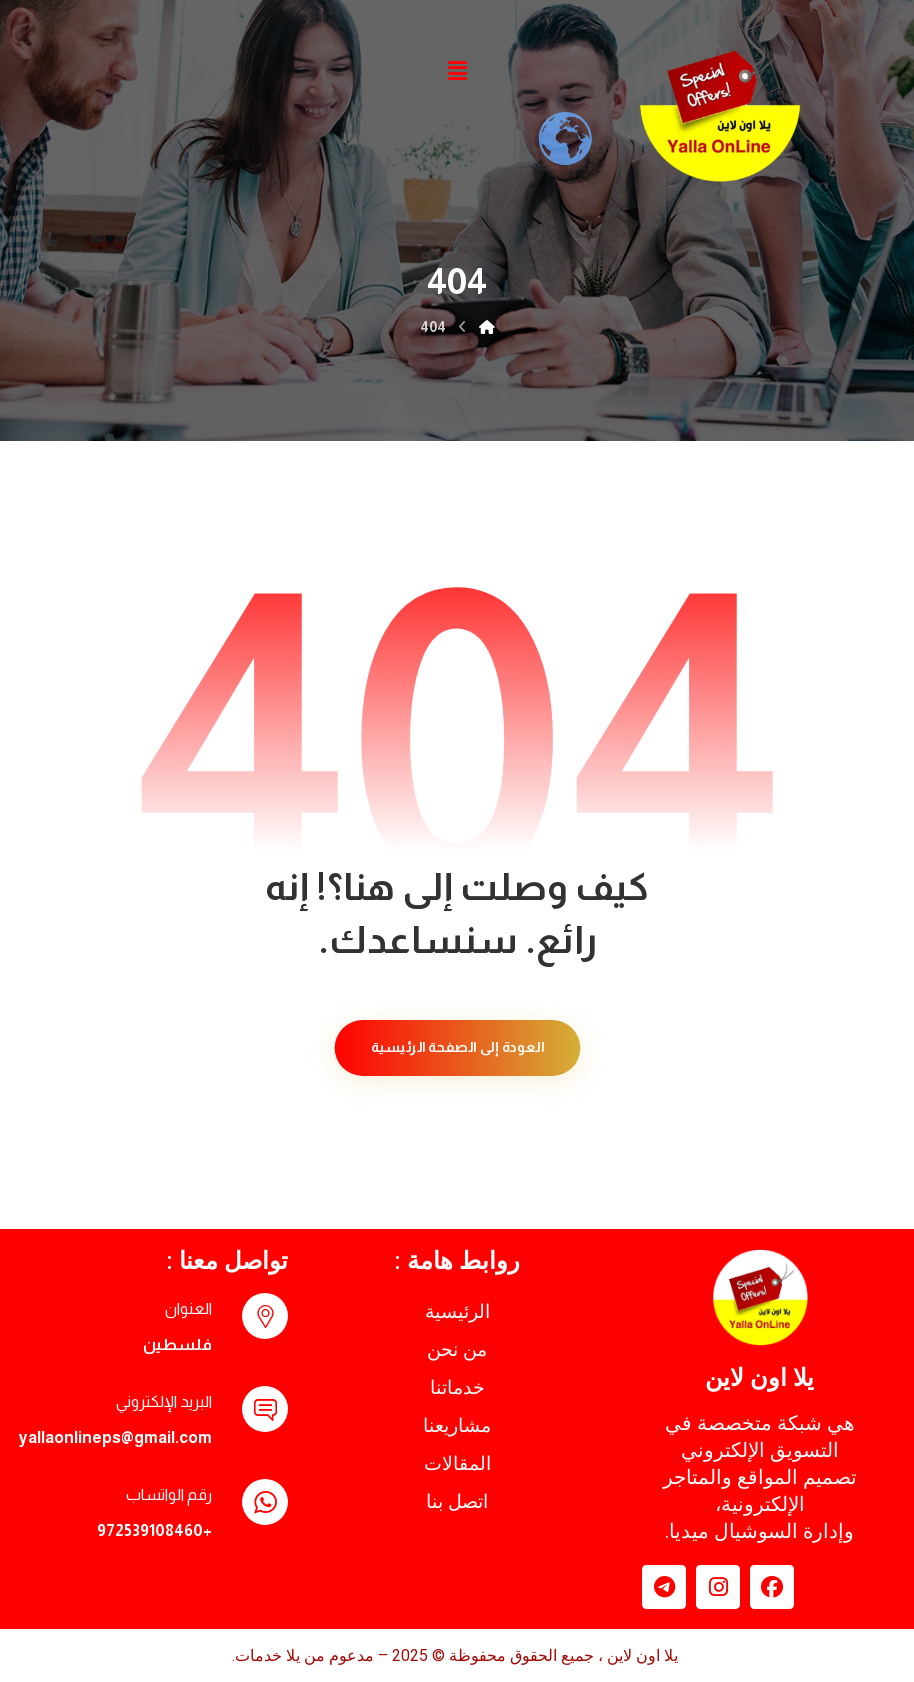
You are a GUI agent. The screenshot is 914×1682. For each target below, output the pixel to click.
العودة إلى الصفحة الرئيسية (457, 1047)
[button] (457, 71)
